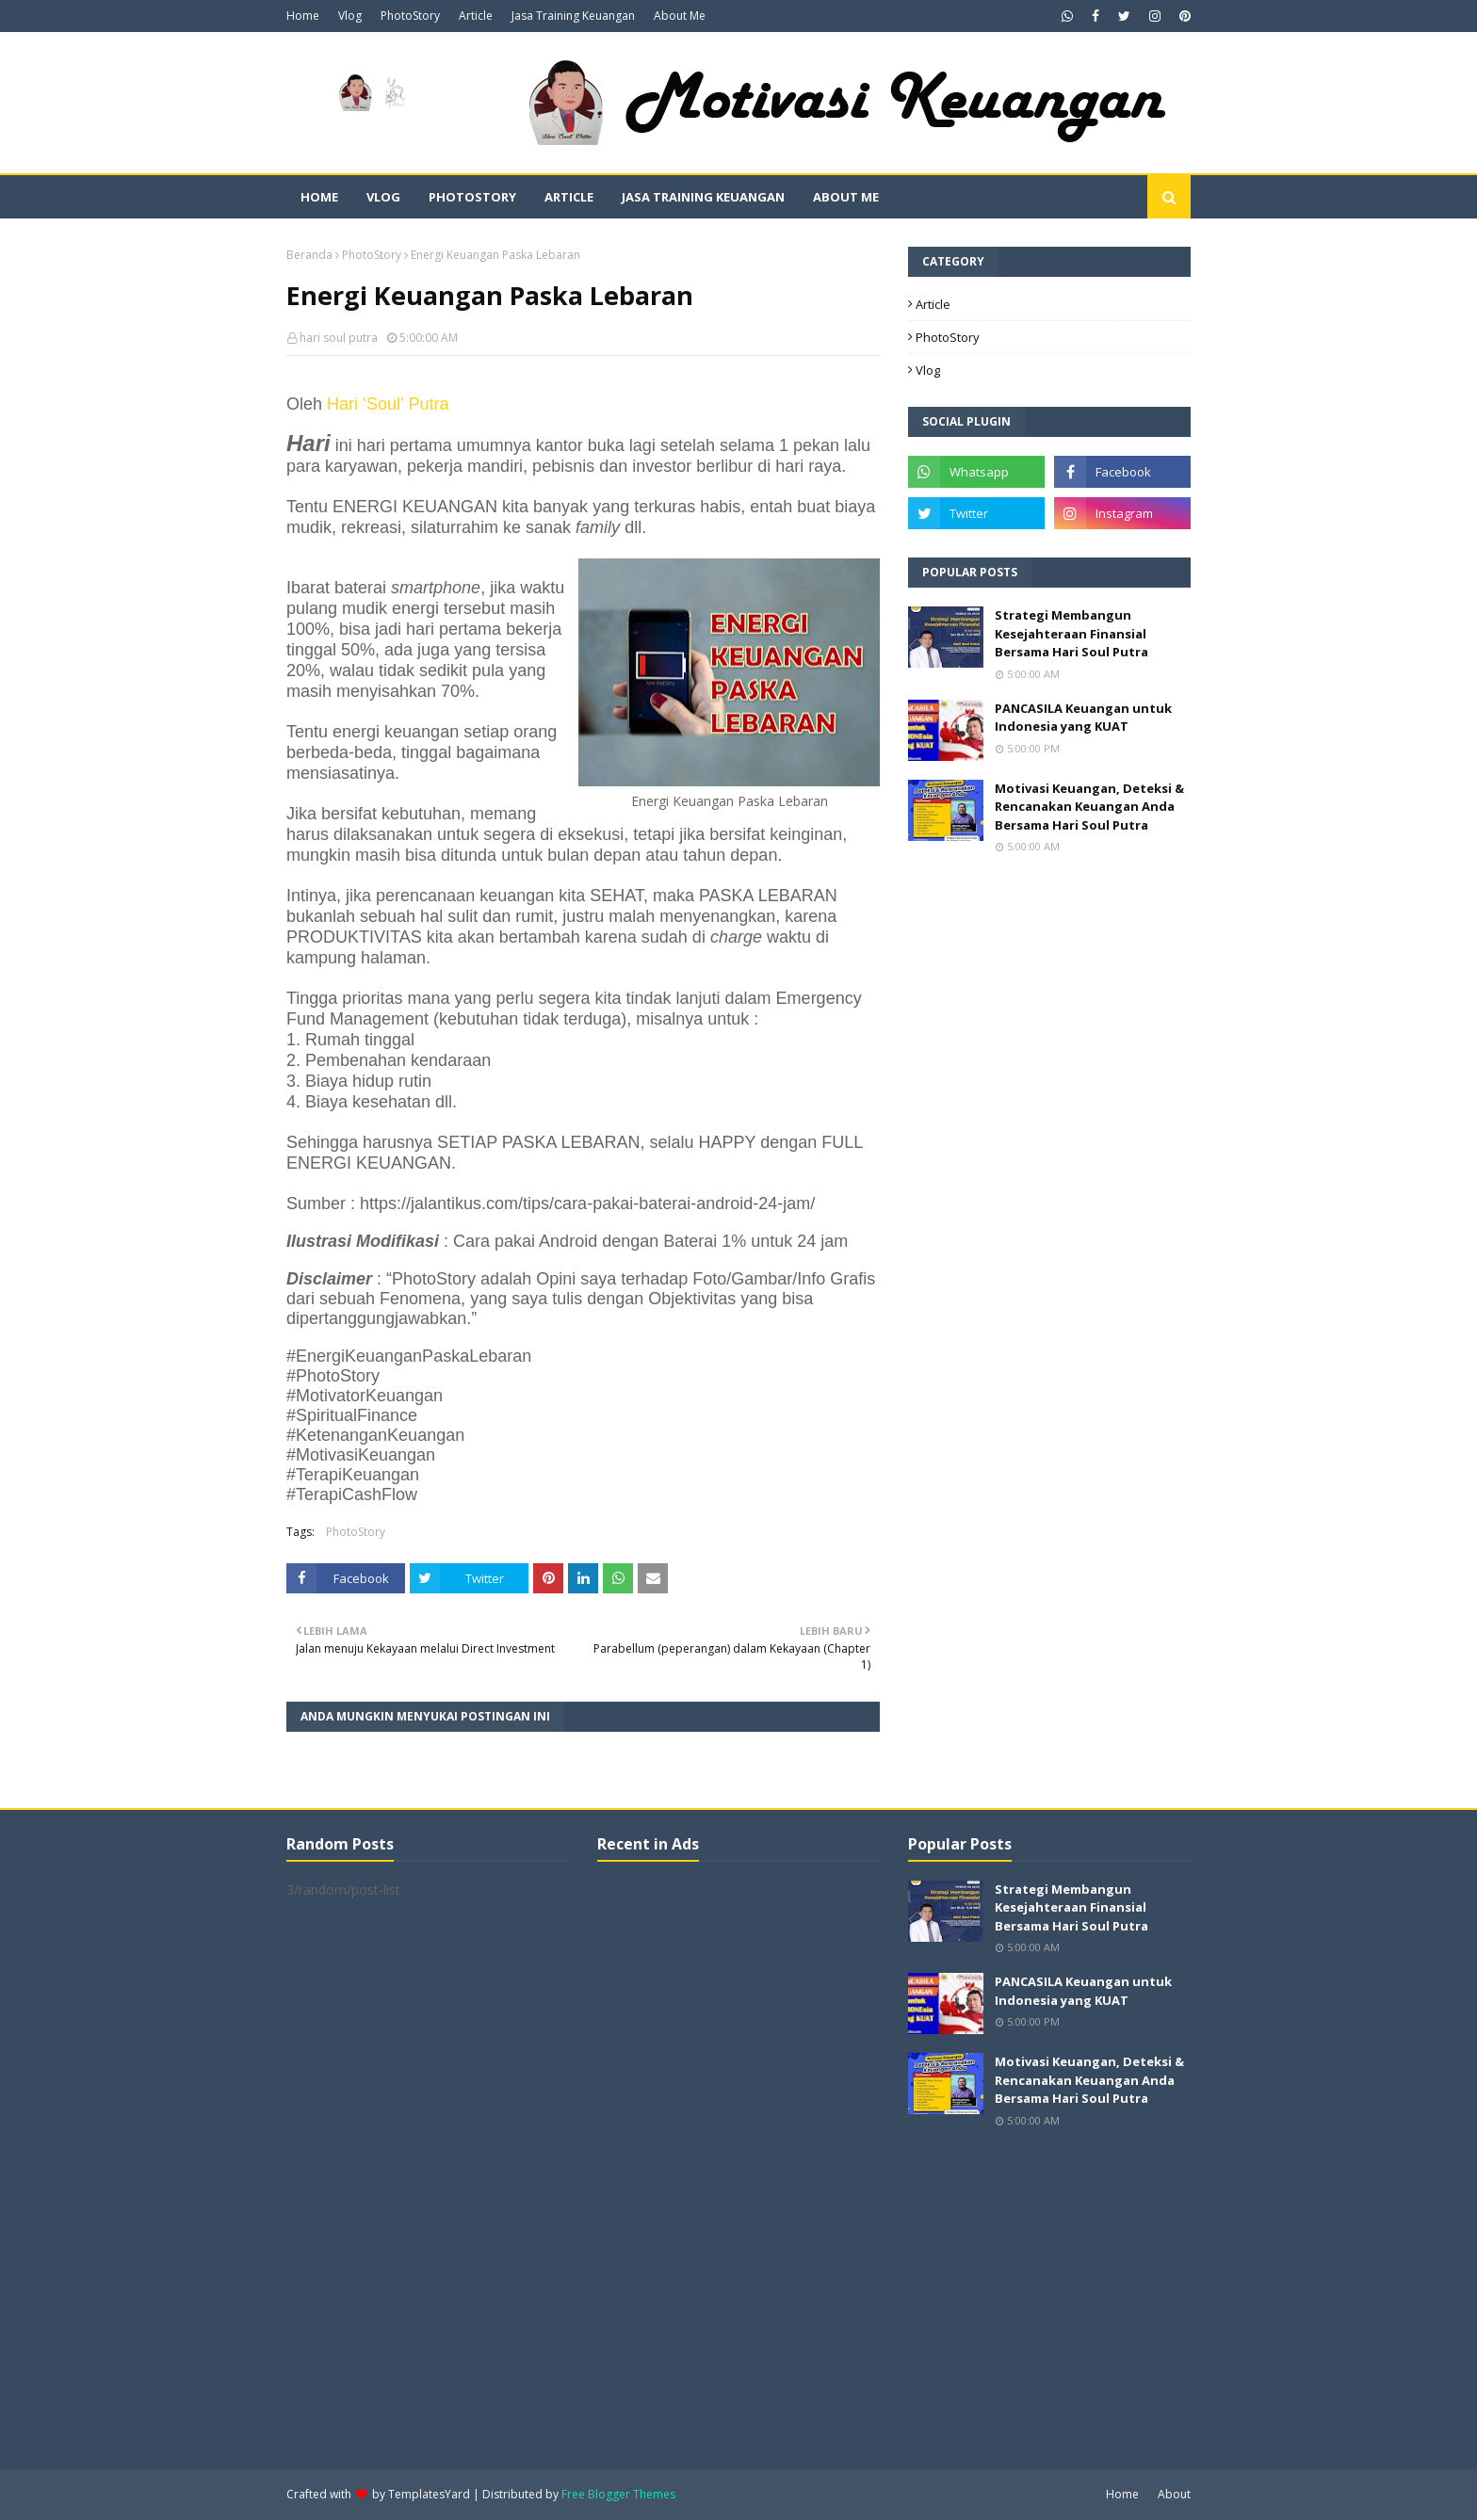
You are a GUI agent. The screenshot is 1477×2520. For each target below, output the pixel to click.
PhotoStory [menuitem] (472, 196)
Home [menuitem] (319, 196)
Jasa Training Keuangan (573, 16)
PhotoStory (410, 16)
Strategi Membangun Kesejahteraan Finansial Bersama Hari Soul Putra (1071, 633)
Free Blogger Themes (618, 2494)
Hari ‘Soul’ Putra (387, 404)
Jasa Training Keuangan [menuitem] (703, 196)
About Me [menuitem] (846, 196)
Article (476, 16)
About (1174, 2494)
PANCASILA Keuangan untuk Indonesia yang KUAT (1083, 717)
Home (302, 16)
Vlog (350, 16)
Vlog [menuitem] (383, 196)
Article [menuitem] (568, 196)
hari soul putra (339, 338)
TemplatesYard (429, 2494)
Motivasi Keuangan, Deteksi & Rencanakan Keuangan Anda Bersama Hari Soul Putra (1089, 806)
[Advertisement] (738, 2163)
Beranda (309, 255)
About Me (680, 16)
